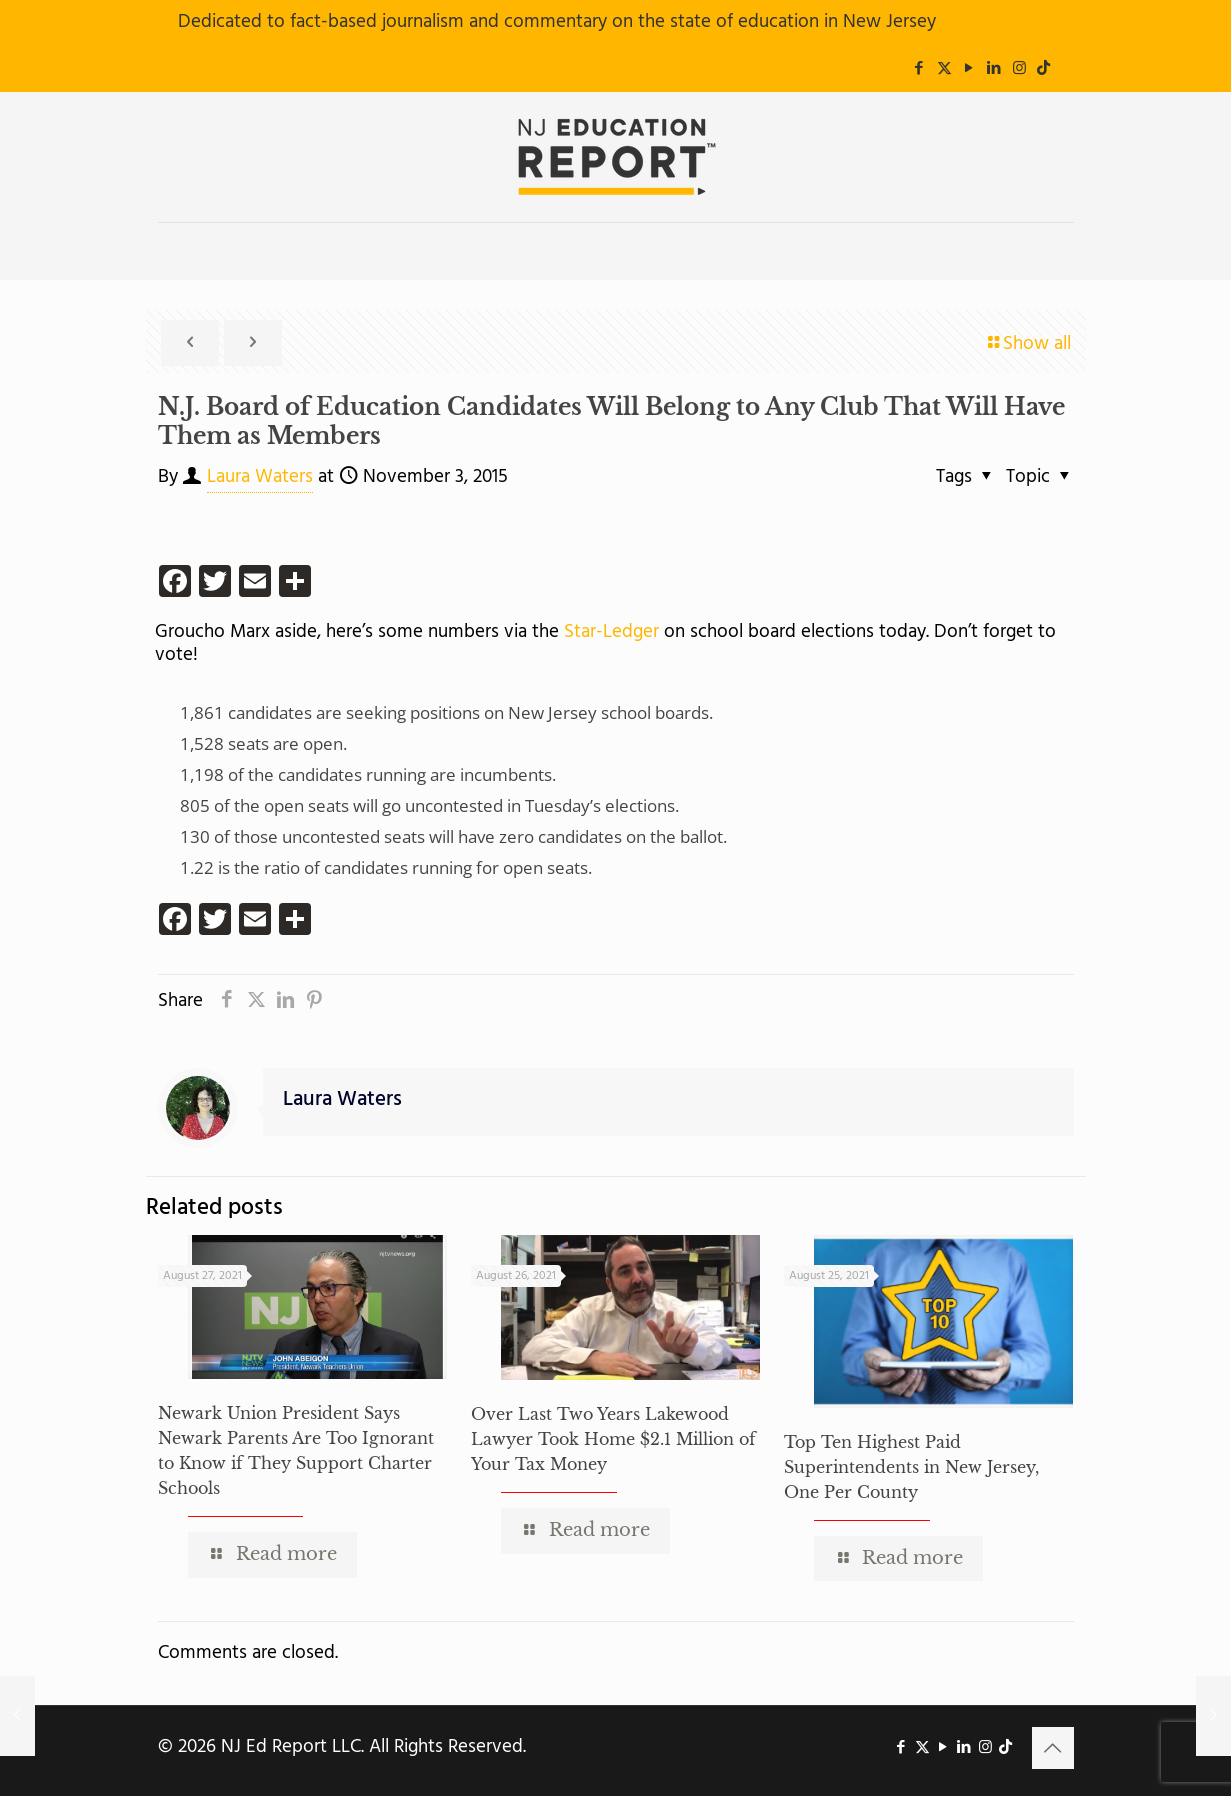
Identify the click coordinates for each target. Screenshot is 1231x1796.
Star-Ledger (609, 632)
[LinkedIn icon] (994, 69)
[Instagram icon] (1019, 69)
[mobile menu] (175, 251)
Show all (1027, 344)
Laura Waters (260, 477)
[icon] (1043, 69)
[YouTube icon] (969, 69)
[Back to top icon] (1053, 1748)
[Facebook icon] (919, 69)
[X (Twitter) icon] (944, 69)
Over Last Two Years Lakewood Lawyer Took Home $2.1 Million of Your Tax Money (613, 1439)
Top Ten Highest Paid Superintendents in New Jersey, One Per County (911, 1467)
